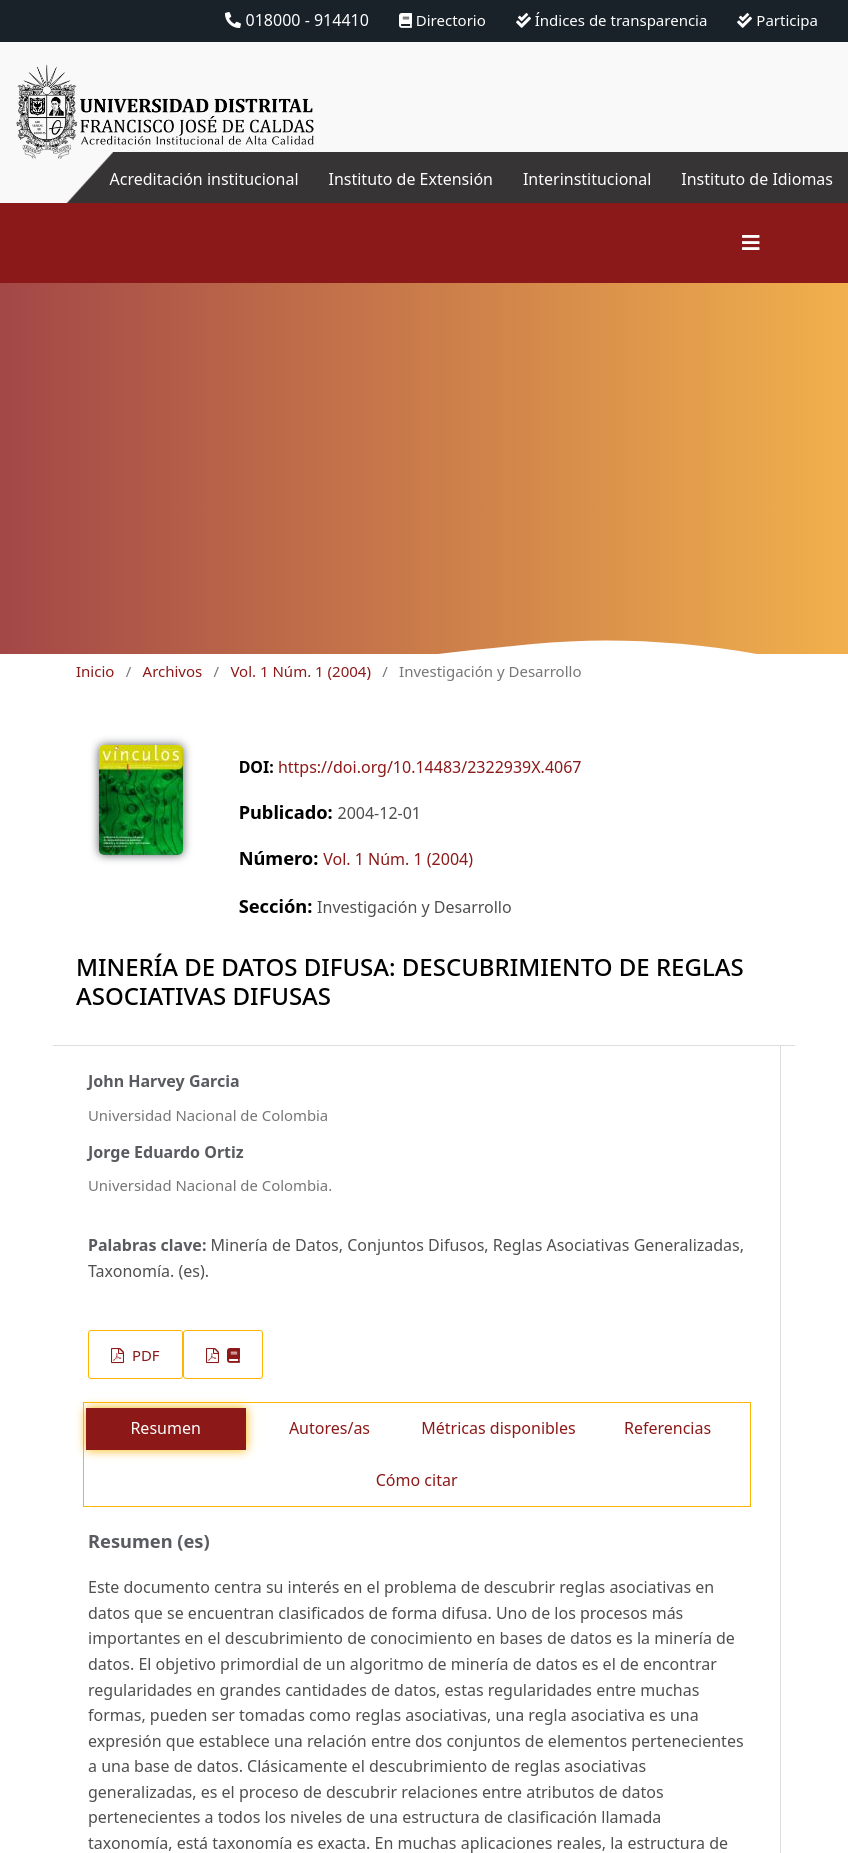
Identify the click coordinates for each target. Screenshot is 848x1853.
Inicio (95, 671)
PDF (143, 1355)
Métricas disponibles (498, 1428)
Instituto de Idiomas (757, 179)
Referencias (667, 1428)
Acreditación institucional (203, 179)
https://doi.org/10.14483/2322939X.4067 (430, 767)
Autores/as (329, 1428)
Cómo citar (417, 1480)
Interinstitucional (587, 179)
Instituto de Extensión (410, 179)
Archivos (173, 671)
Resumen (165, 1428)
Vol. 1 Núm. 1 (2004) (300, 671)
